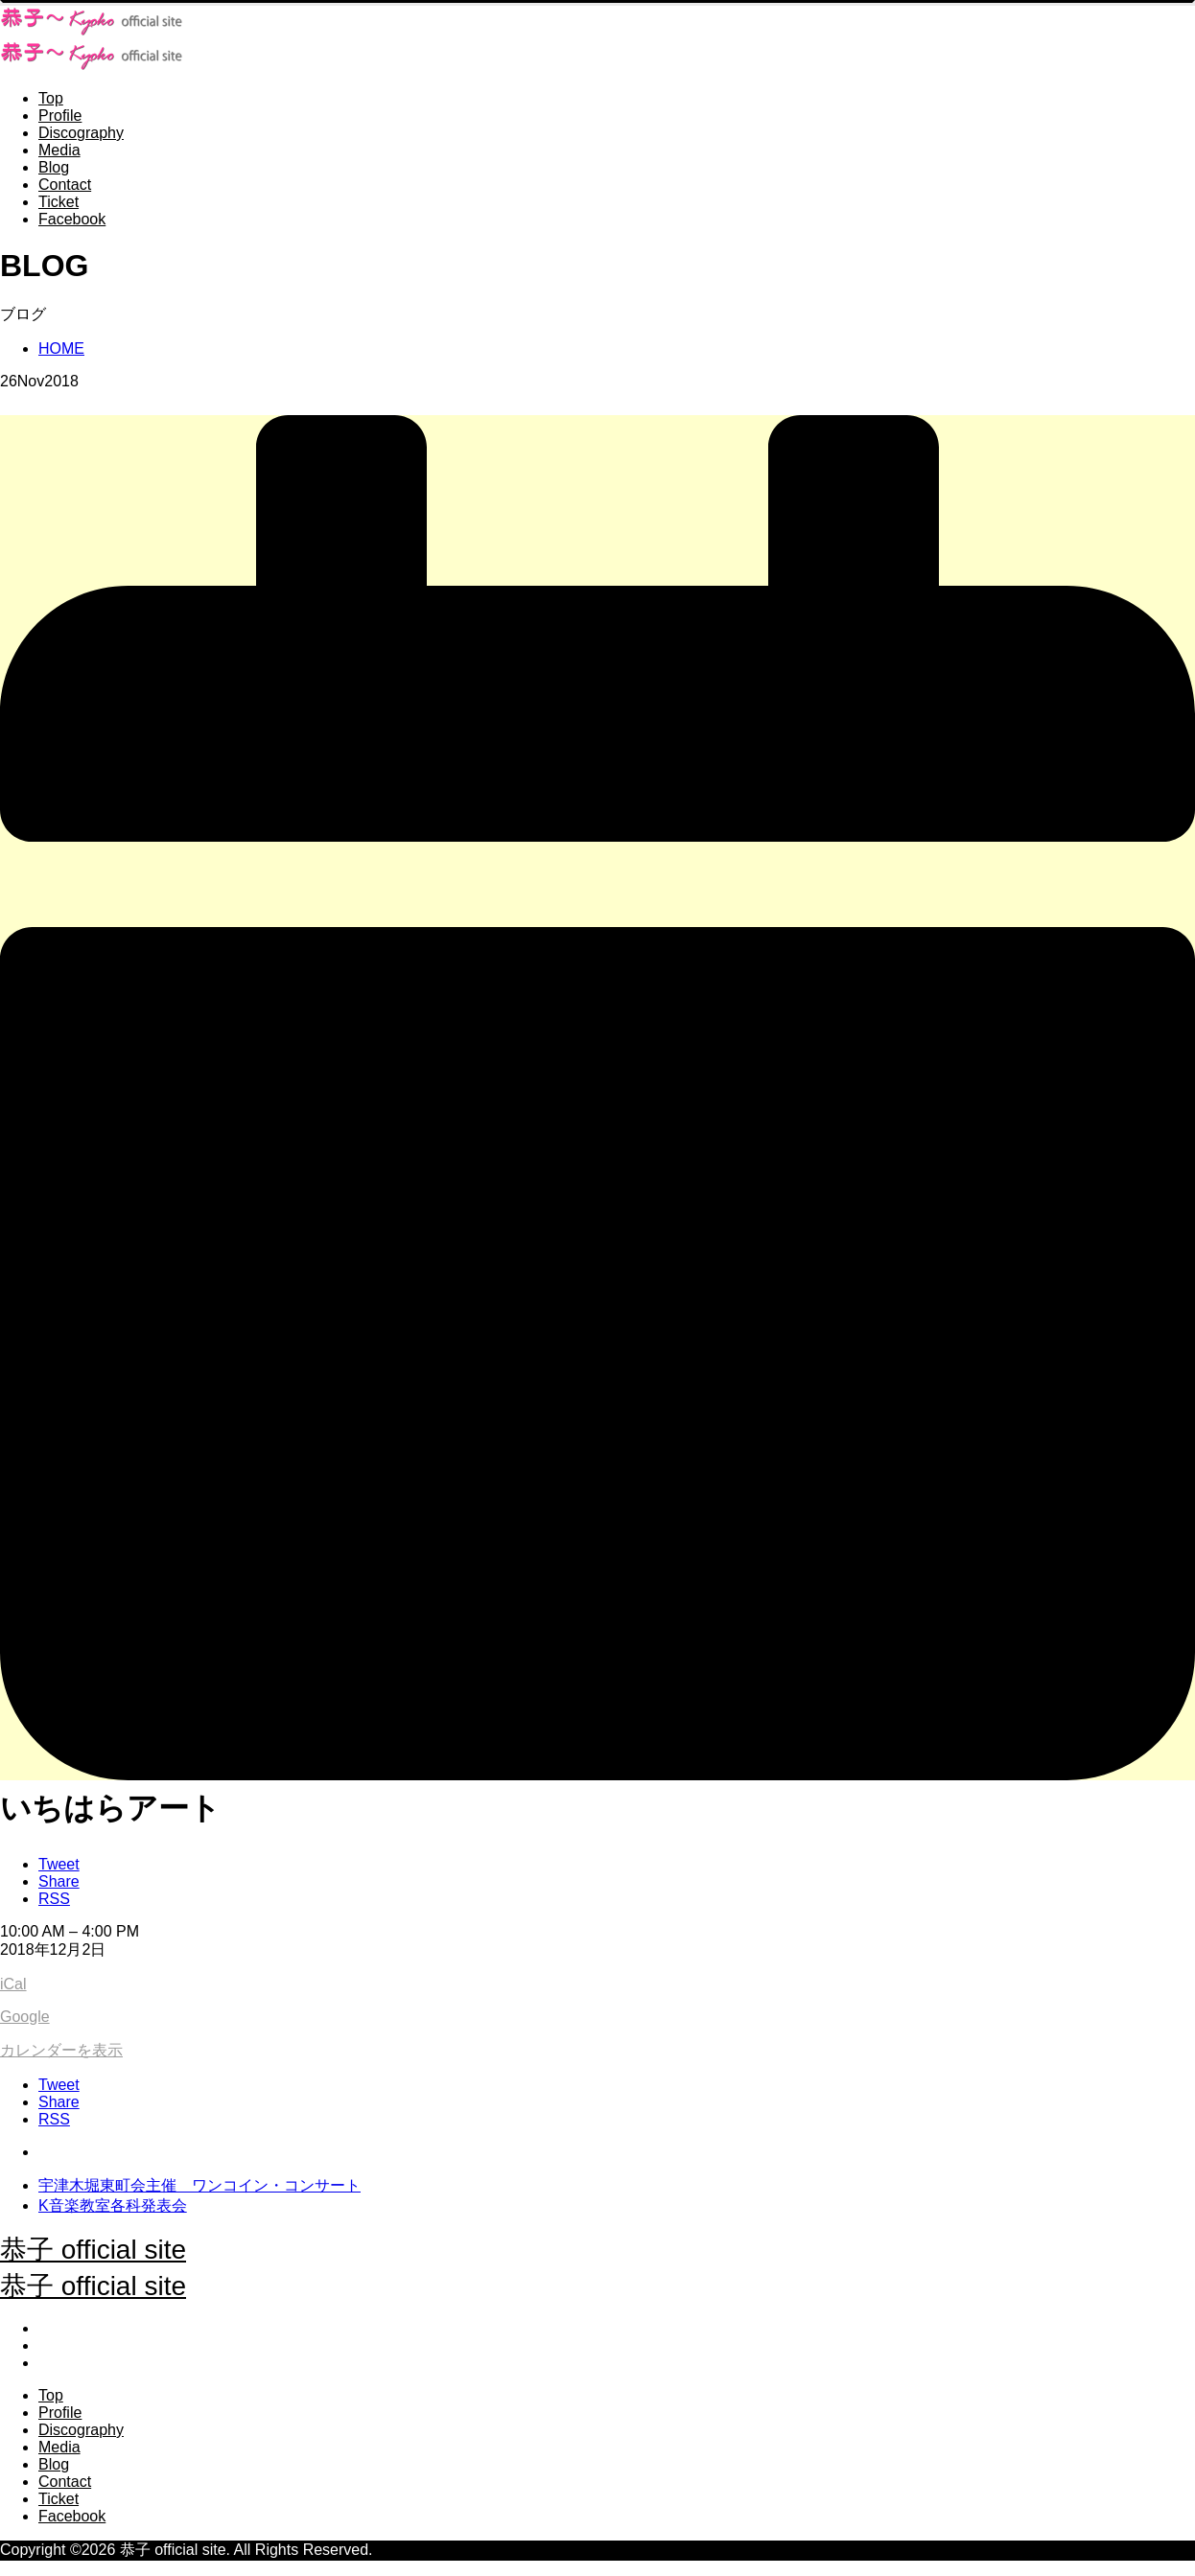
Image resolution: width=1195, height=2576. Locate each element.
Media (59, 150)
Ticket (58, 202)
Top (50, 98)
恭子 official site (93, 2249)
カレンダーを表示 (61, 2050)
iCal (13, 1984)
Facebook (71, 219)
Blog (53, 167)
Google (25, 2016)
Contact (64, 184)
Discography (81, 133)
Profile (60, 115)
